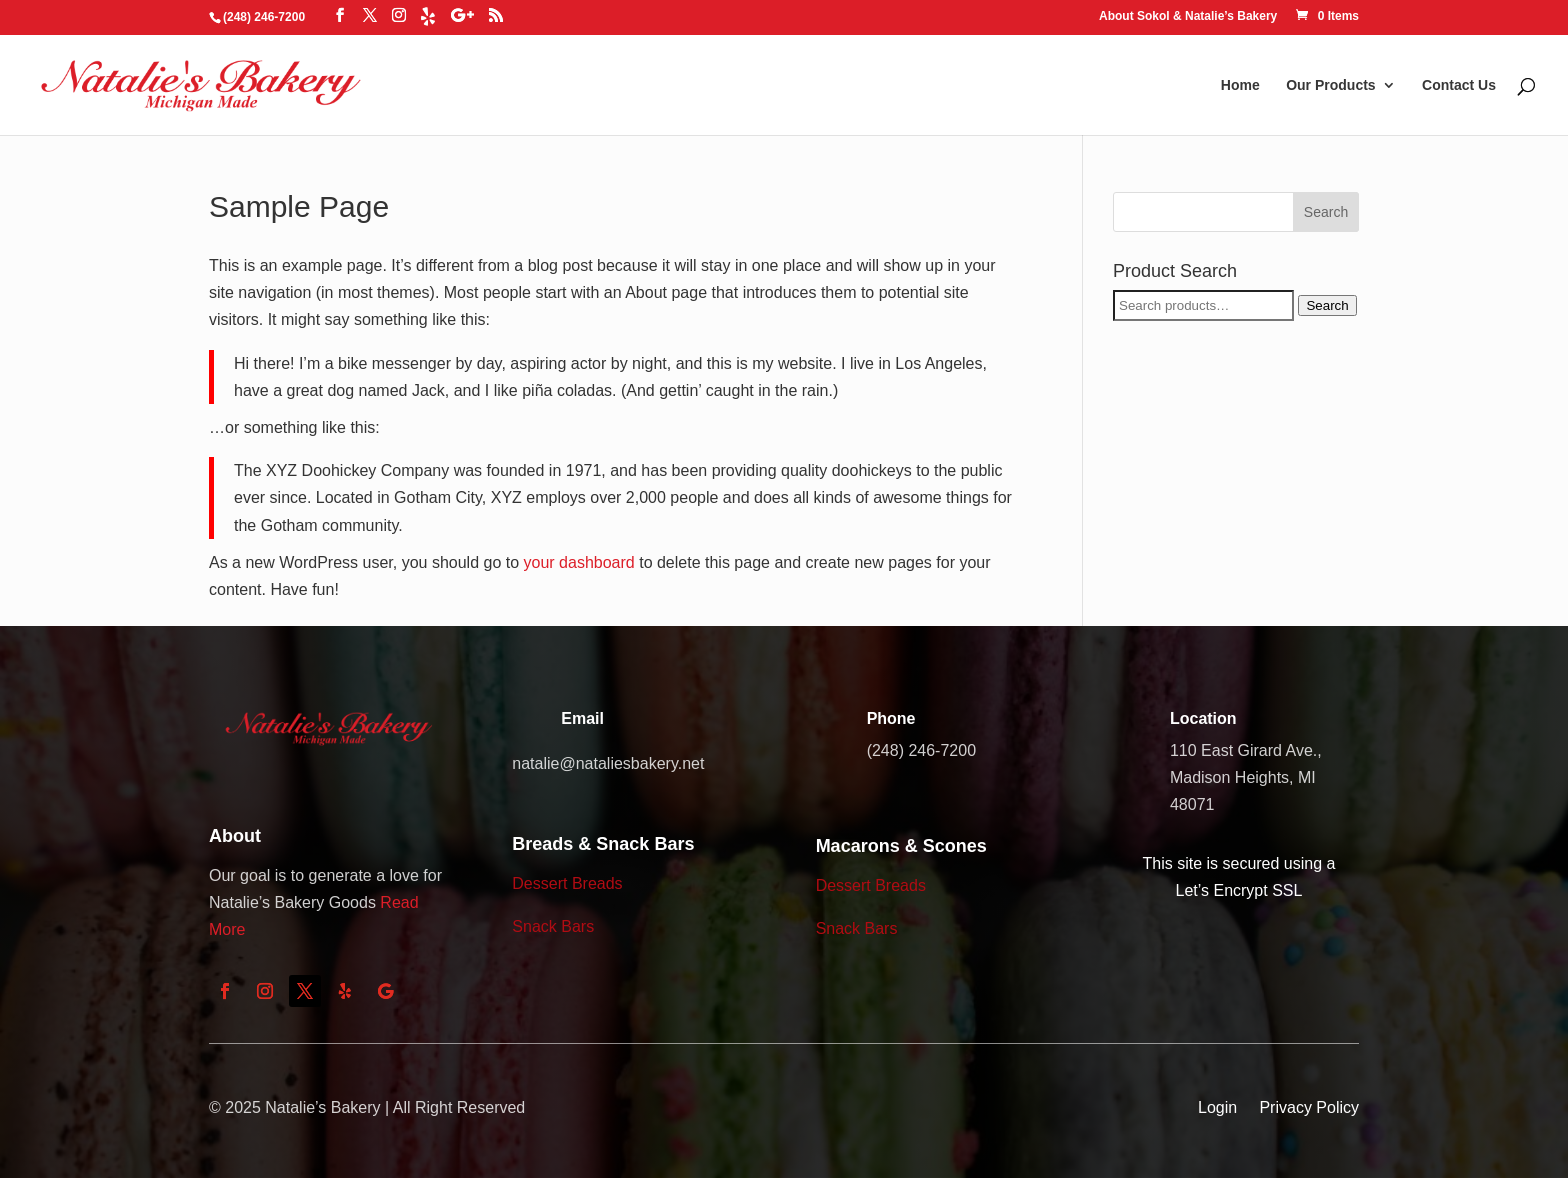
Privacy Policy (1309, 1107)
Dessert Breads (567, 883)
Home (1240, 85)
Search (1327, 305)
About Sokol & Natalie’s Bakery (1188, 16)
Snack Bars (553, 926)
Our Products (1330, 85)
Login (1217, 1107)
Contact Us (1459, 85)
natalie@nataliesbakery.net (608, 763)
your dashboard (579, 562)
